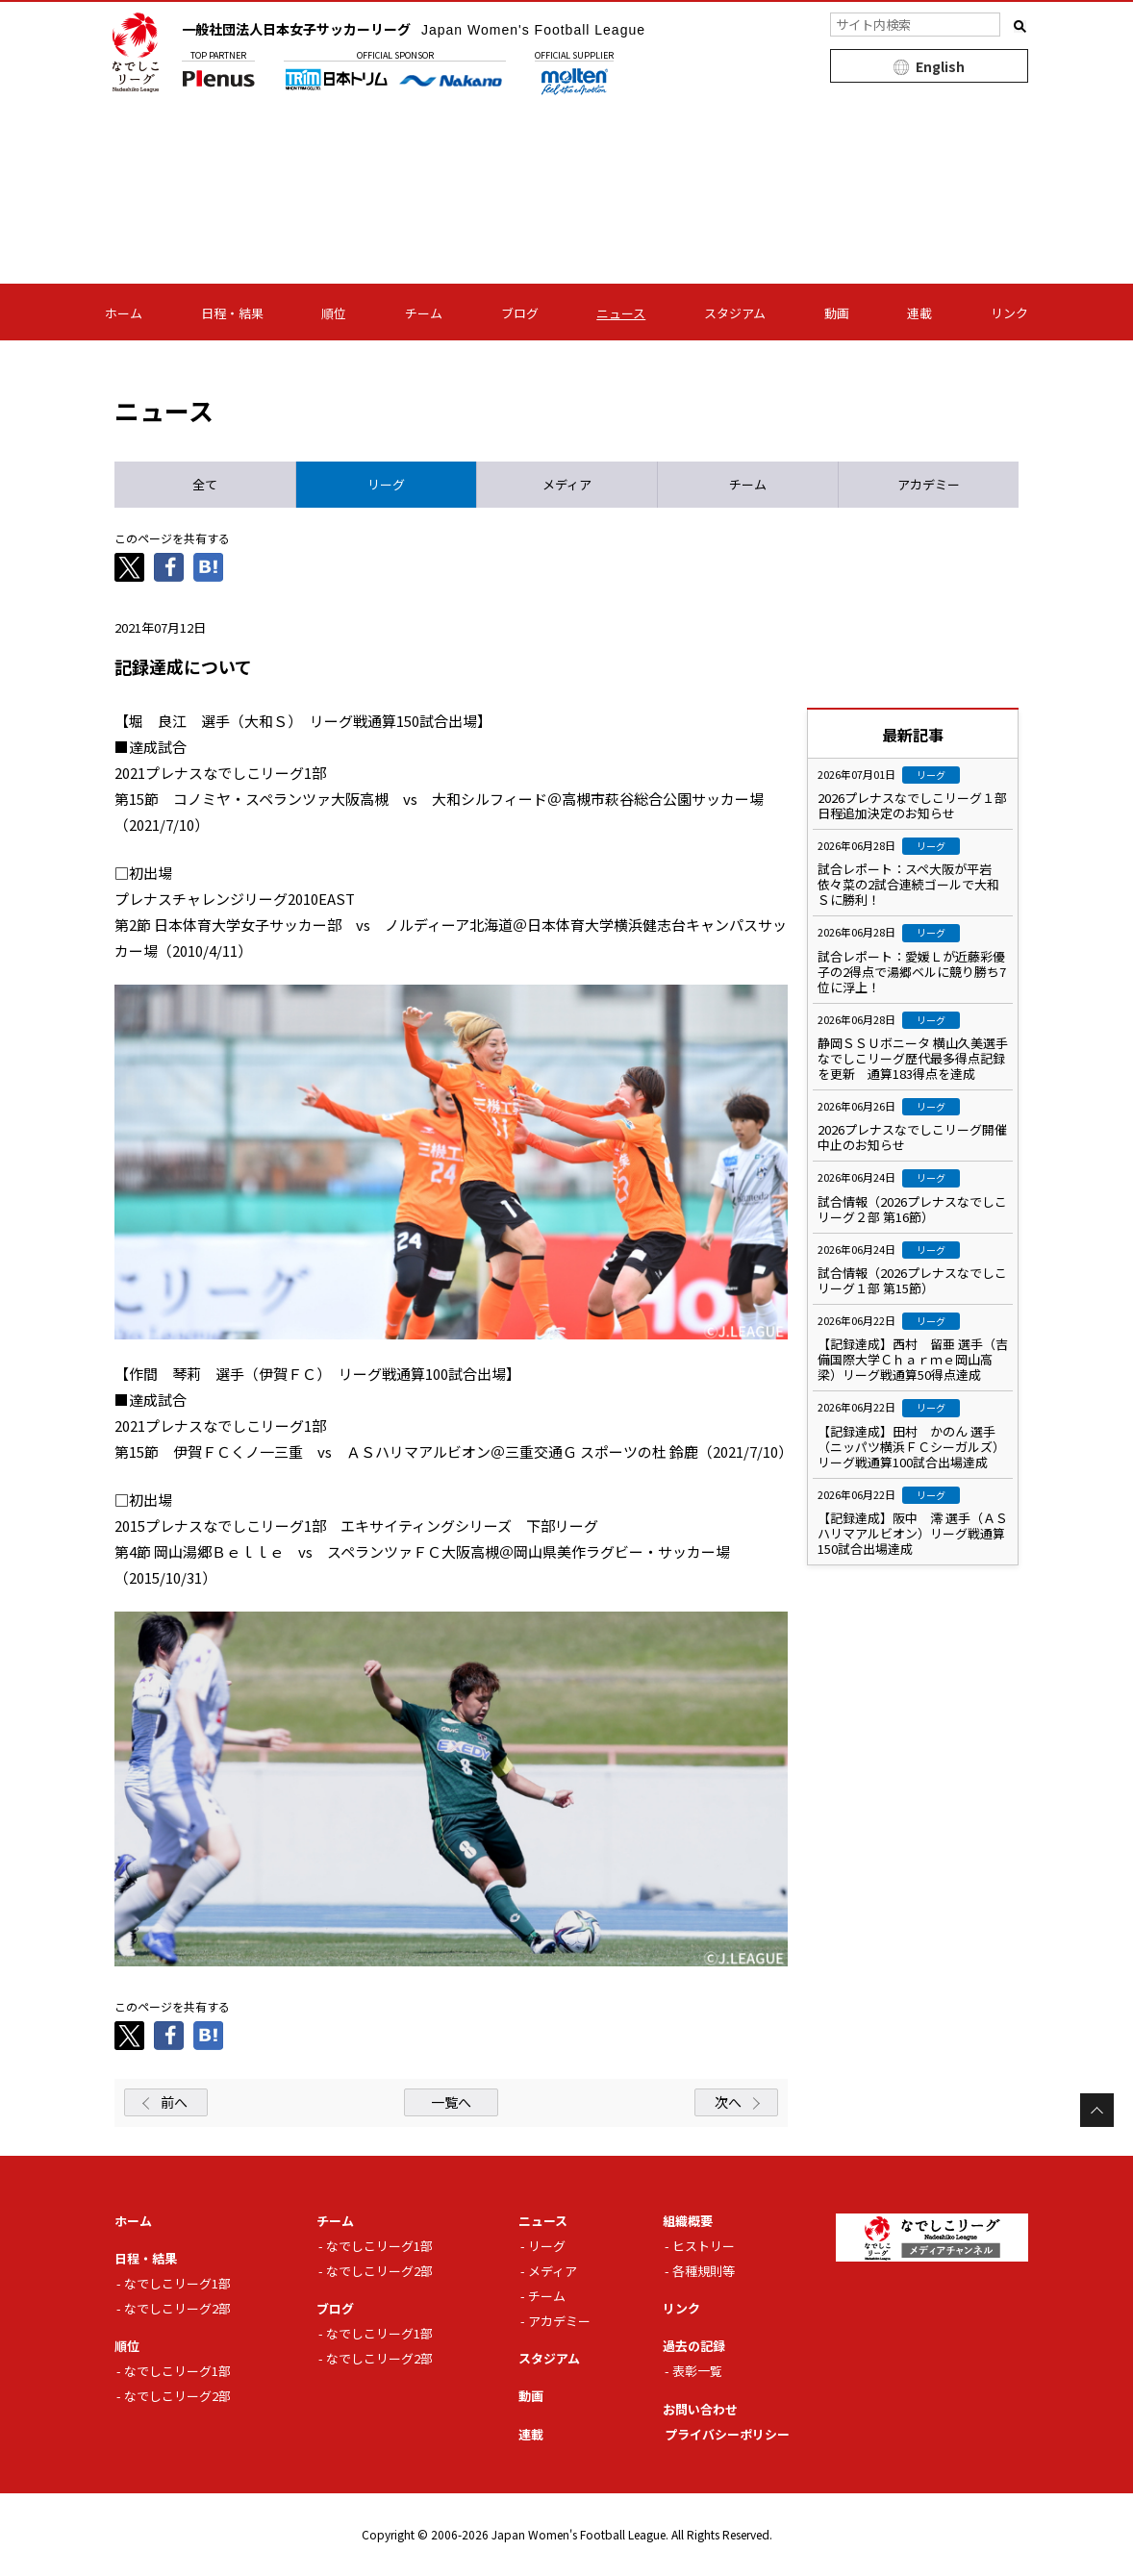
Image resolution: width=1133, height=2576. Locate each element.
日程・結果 (232, 313)
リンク (1009, 313)
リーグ (547, 2246)
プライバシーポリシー (727, 2434)
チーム (423, 313)
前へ (174, 2102)
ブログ (520, 313)
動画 (836, 313)
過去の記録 (694, 2346)
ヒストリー (703, 2246)
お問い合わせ (700, 2409)
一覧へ (451, 2102)
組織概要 (688, 2221)
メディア (552, 2271)
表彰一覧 (697, 2371)
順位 (333, 313)
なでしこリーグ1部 (177, 2283)
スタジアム (735, 313)
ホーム (123, 313)
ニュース (620, 313)
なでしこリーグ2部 (177, 2308)
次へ (728, 2102)
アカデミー (559, 2321)
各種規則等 (703, 2271)
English (940, 66)
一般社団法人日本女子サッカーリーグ (413, 28)
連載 (919, 313)
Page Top (1097, 2110)
